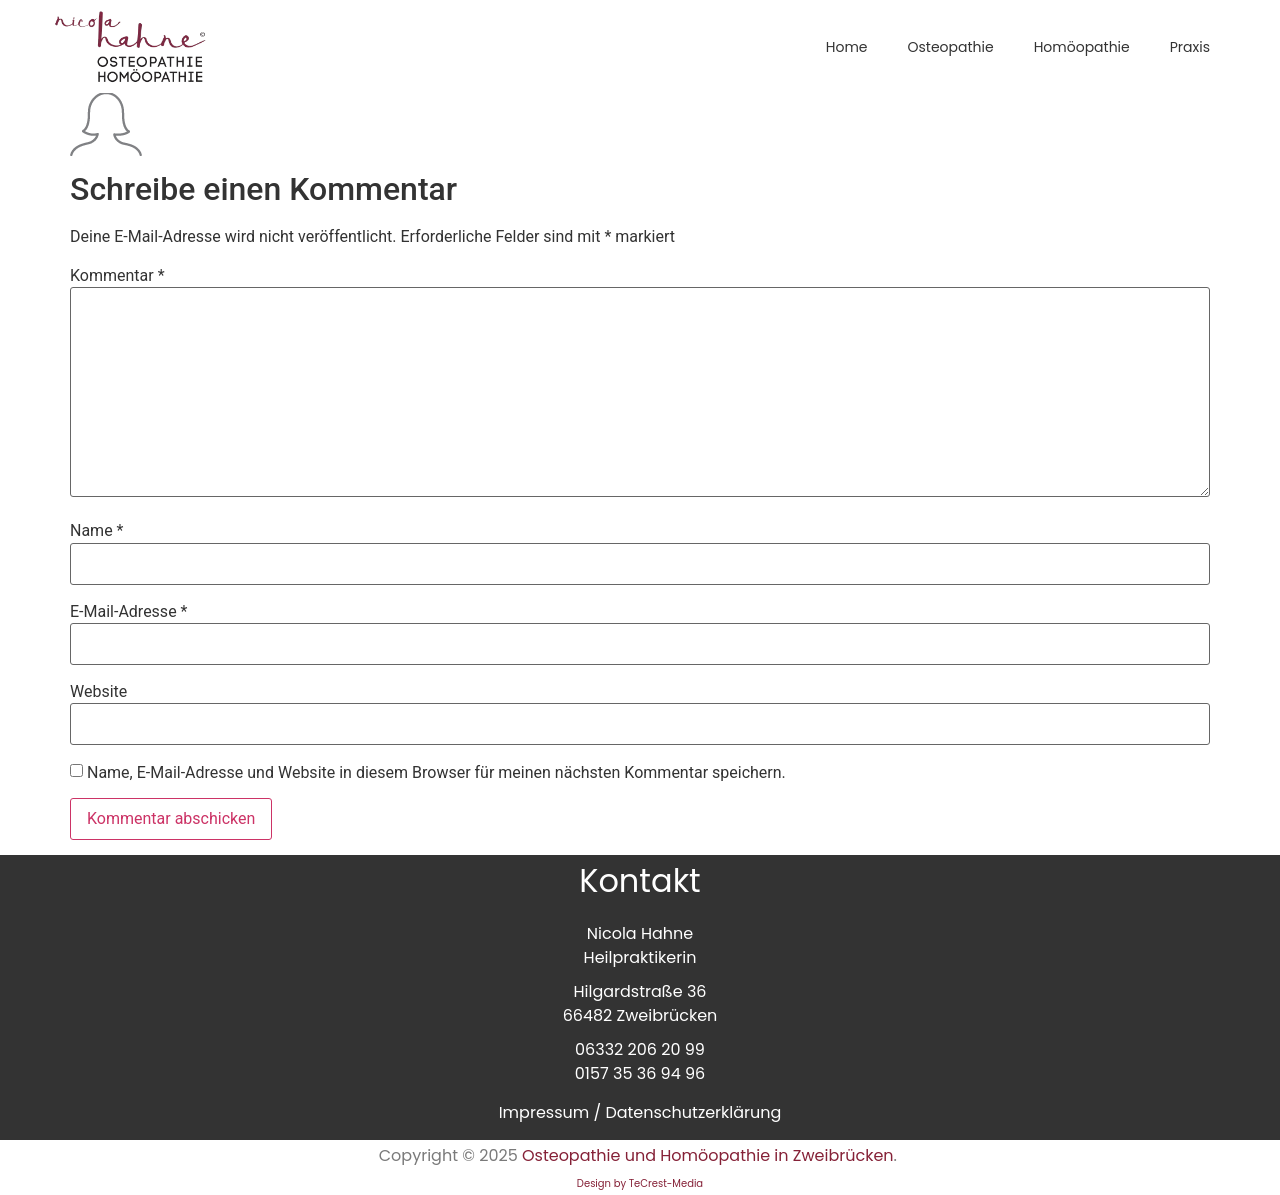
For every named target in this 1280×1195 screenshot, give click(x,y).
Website (98, 692)
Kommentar (117, 276)
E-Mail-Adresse (128, 612)
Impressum (544, 1112)
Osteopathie (950, 47)
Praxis (1190, 47)
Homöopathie (1082, 47)
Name (97, 531)
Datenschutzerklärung (693, 1112)
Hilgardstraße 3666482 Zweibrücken (640, 1003)
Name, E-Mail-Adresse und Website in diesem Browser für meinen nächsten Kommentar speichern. (436, 773)
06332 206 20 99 (640, 1049)
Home (847, 47)
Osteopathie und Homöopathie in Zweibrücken (708, 1155)
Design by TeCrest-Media (640, 1183)
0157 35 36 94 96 (640, 1073)
